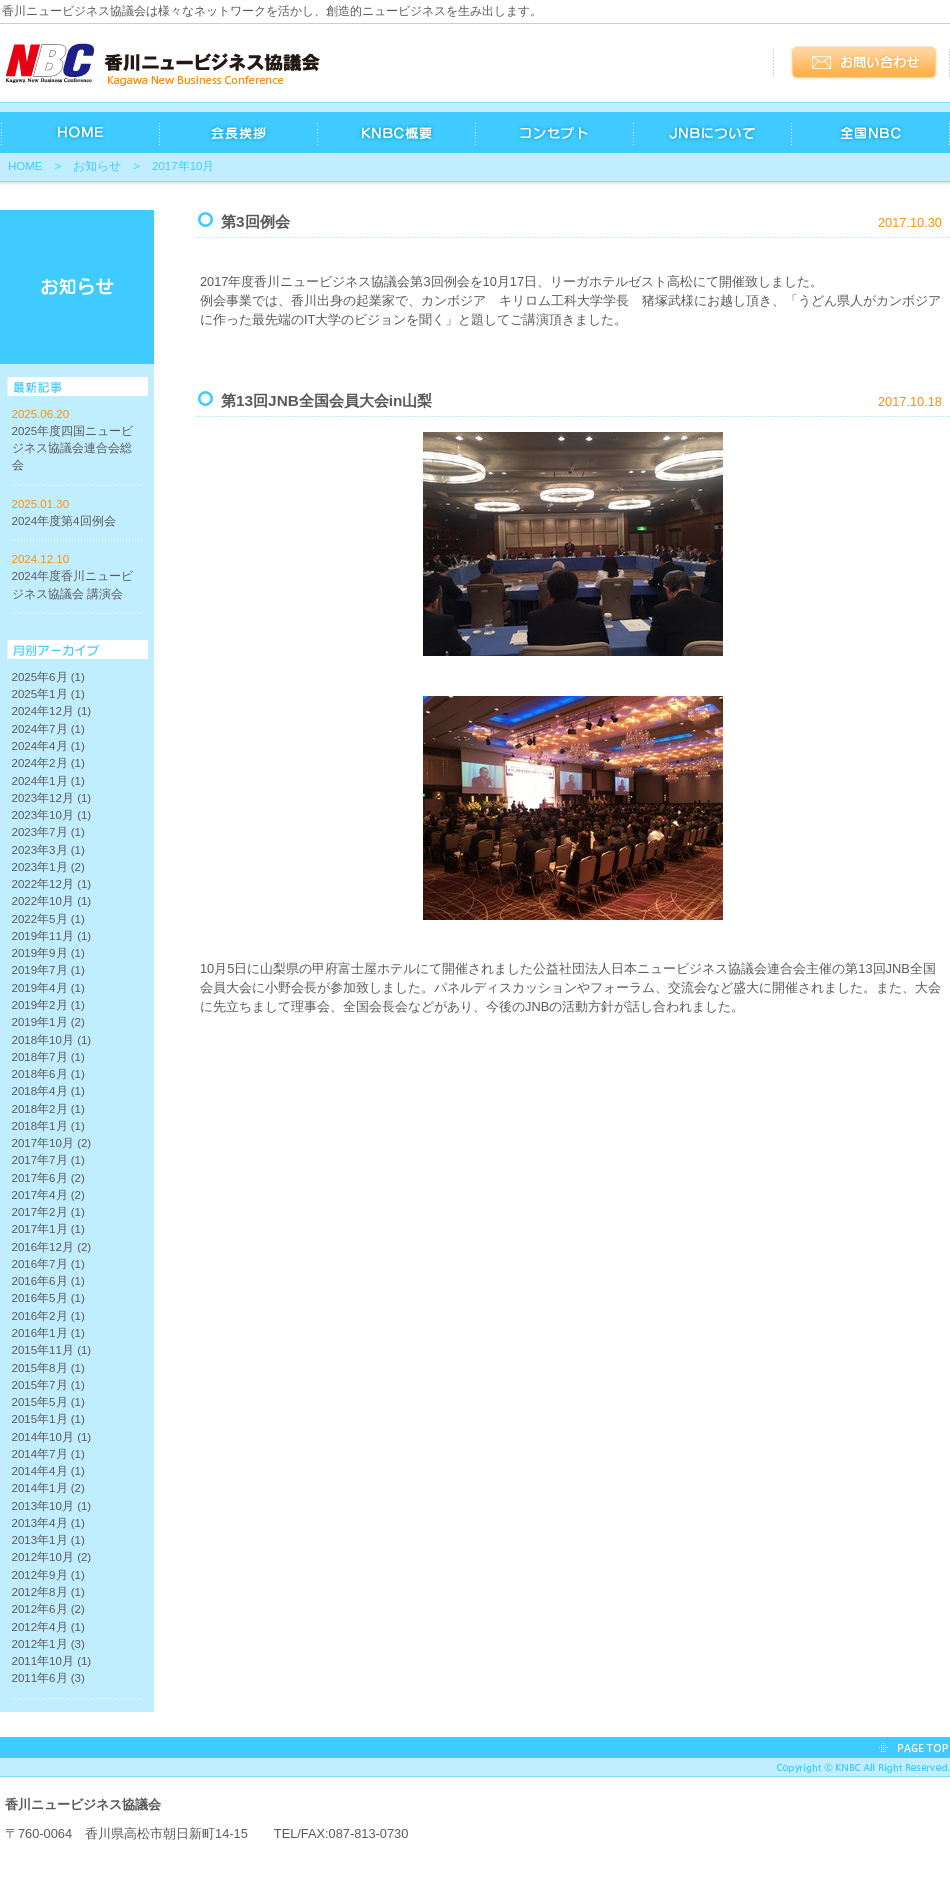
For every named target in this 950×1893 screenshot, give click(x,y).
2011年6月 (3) (48, 1678)
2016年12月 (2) (52, 1247)
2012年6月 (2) (48, 1609)
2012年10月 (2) (52, 1557)
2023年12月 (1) (52, 798)
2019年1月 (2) (48, 1022)
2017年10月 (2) (52, 1143)
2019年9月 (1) (48, 953)
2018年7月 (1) (48, 1057)
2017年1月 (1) (48, 1229)
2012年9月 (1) (48, 1575)
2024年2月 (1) (48, 763)
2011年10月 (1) (52, 1661)
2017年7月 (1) (48, 1160)
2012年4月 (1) (48, 1627)
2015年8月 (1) (48, 1368)
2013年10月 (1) (52, 1506)
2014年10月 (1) (52, 1437)
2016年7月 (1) (48, 1264)
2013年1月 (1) (48, 1540)
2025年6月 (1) (48, 677)
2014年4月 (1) (48, 1471)
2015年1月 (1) (48, 1419)
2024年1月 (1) (48, 781)
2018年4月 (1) (48, 1091)
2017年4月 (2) (48, 1195)
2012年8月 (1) (48, 1592)
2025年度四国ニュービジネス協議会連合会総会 (73, 448)
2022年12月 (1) (52, 884)
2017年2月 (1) (48, 1212)
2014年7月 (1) (48, 1454)
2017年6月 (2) (48, 1178)
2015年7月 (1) (48, 1385)
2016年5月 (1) (48, 1298)
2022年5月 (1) (48, 919)
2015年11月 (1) (52, 1350)
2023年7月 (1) (48, 832)
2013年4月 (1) (48, 1523)
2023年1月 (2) (48, 867)
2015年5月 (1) (48, 1402)
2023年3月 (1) (48, 850)
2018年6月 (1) (48, 1074)
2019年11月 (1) (52, 936)
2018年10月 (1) (52, 1040)
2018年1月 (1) (48, 1126)
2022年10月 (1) (52, 901)
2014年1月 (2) (48, 1488)
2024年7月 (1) (48, 729)
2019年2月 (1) (48, 1005)
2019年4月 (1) (48, 988)
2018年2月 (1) (48, 1109)
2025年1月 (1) (48, 694)
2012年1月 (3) (48, 1644)
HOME (25, 166)
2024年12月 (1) (52, 711)
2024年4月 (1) (48, 746)
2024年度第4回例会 (64, 521)
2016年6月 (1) (48, 1281)
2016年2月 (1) (48, 1316)
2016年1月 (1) (48, 1333)
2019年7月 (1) (48, 970)
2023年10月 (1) (52, 815)
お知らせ (97, 166)
